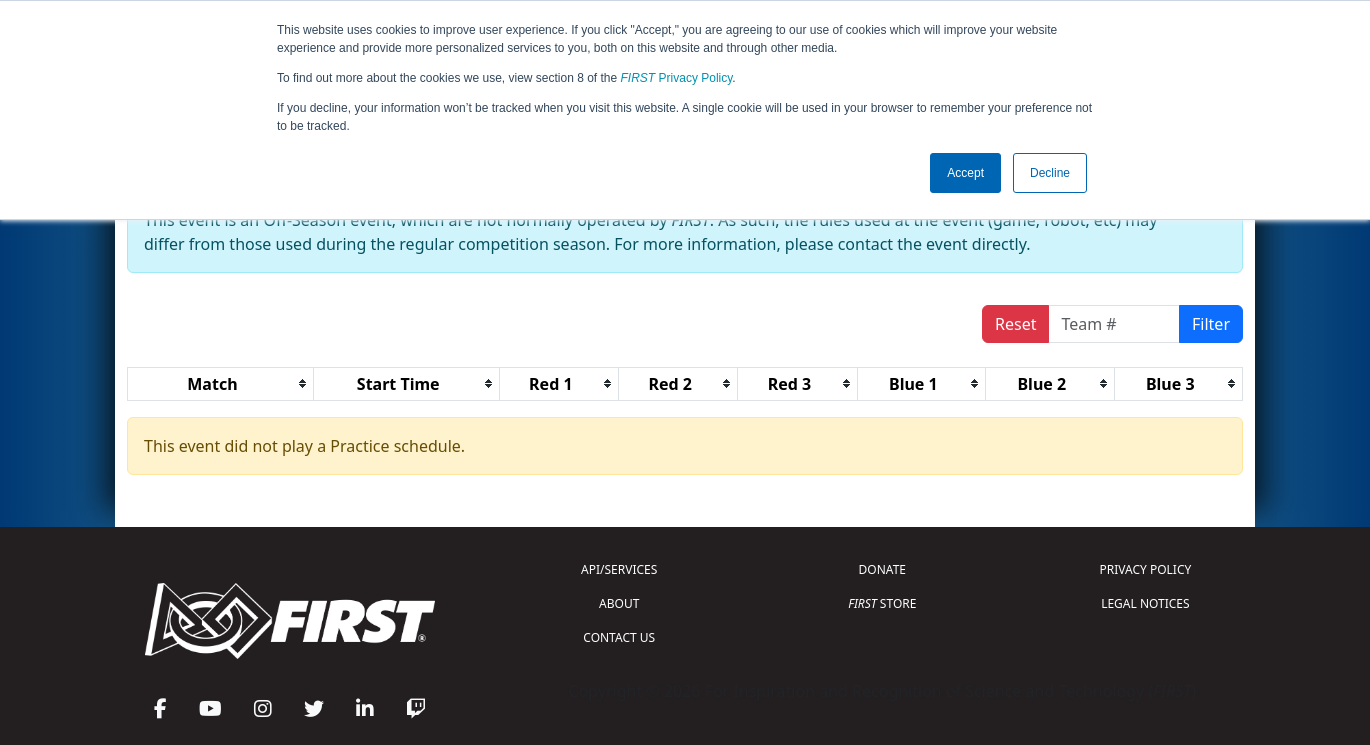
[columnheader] (221, 383)
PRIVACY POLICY (1145, 569)
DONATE (882, 569)
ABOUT (619, 603)
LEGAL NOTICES (1145, 603)
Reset (1015, 324)
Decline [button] (1050, 173)
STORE (882, 603)
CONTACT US (619, 637)
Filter (1211, 324)
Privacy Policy (677, 78)
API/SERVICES (619, 569)
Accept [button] (965, 173)
